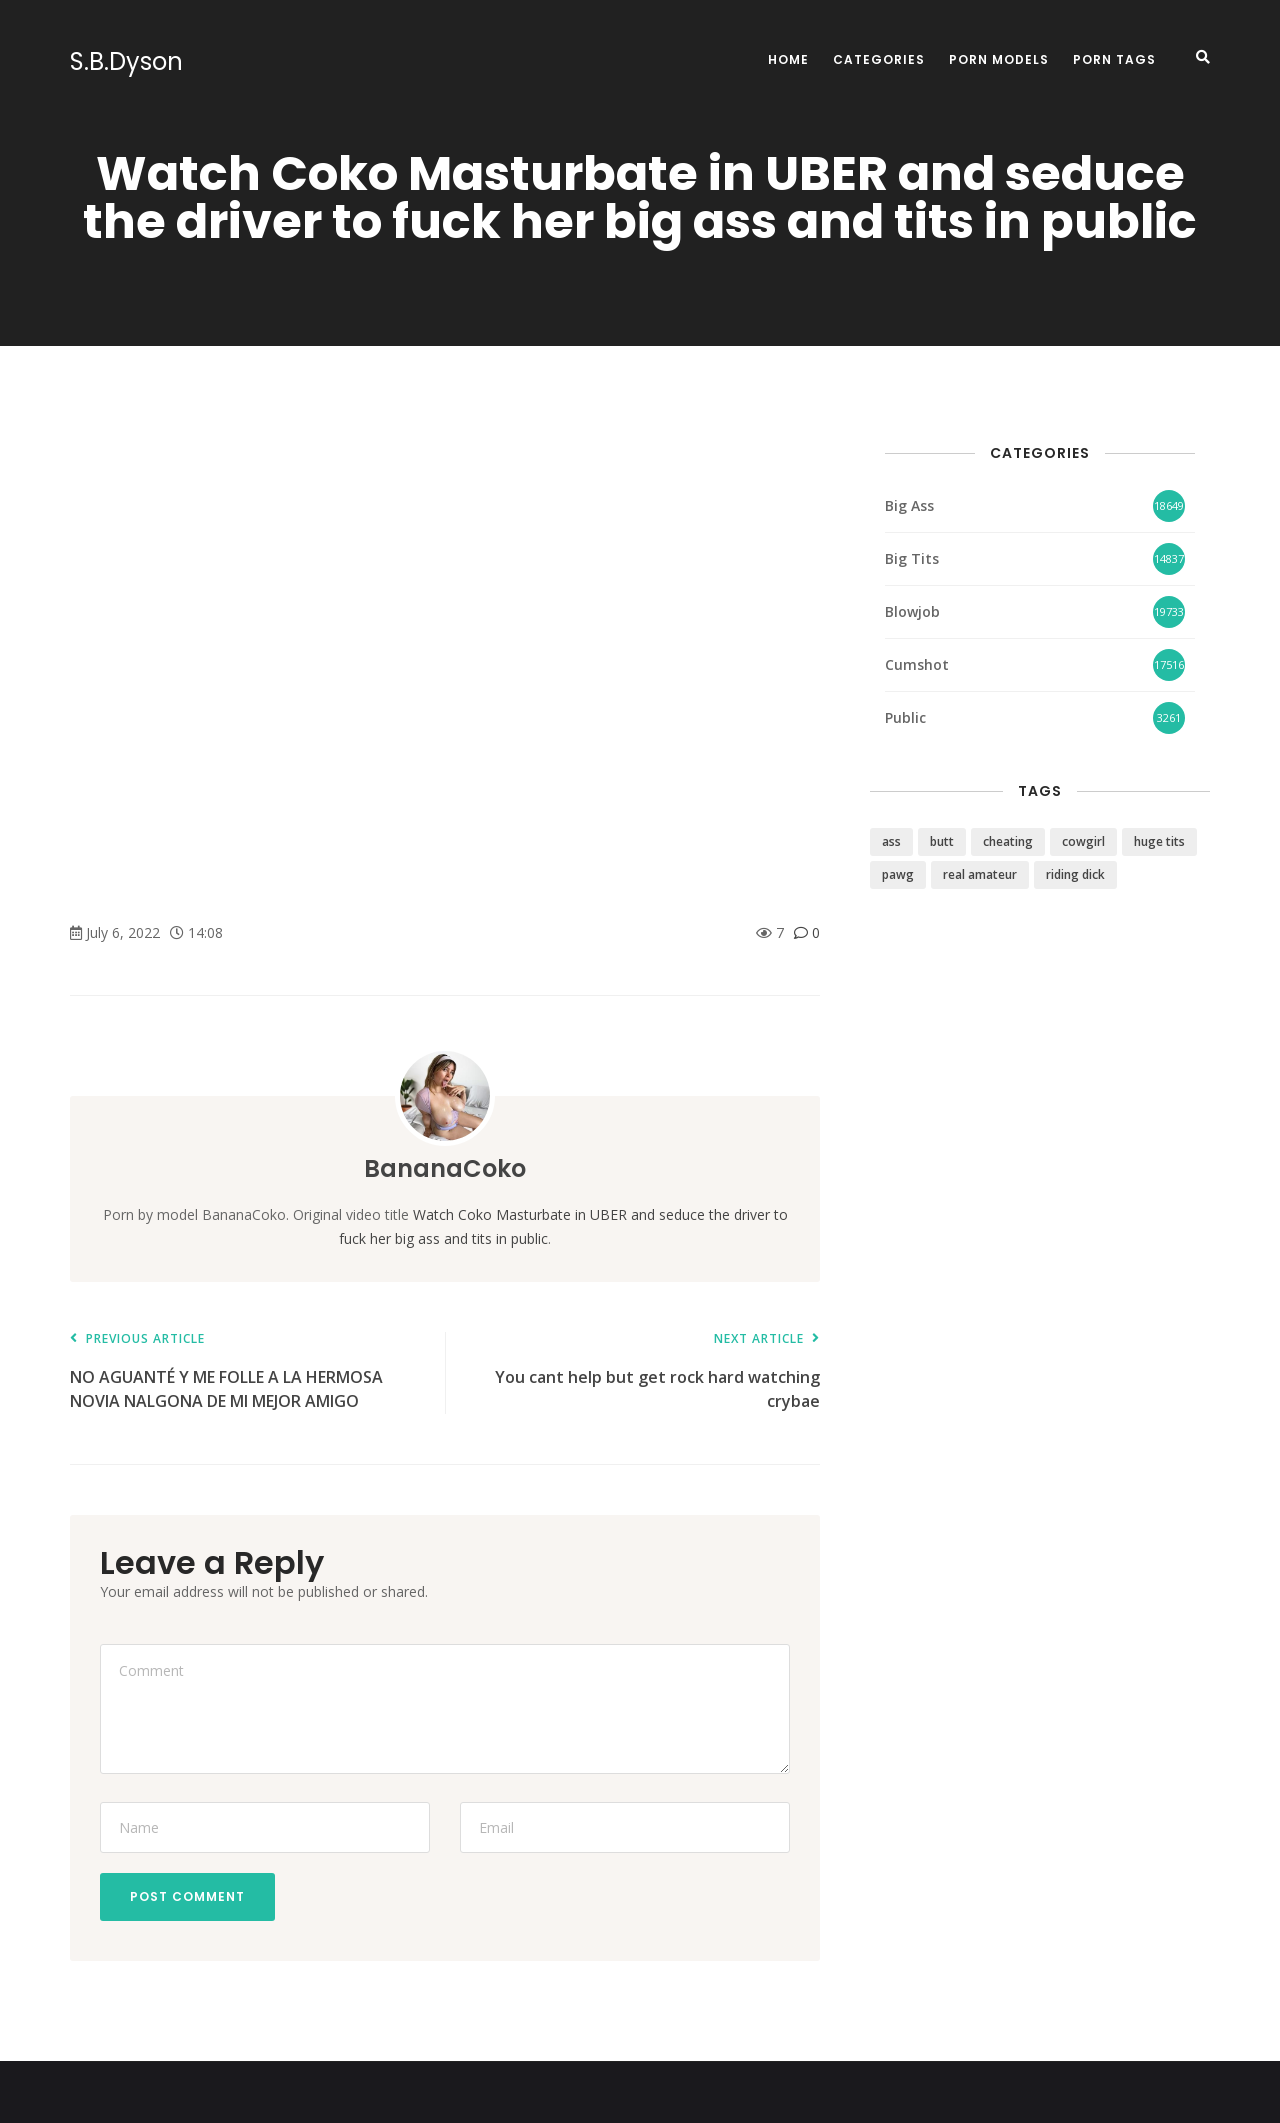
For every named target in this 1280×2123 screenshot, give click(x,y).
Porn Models (999, 59)
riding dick (1075, 874)
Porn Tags (1114, 59)
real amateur (980, 874)
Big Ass (909, 505)
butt (942, 841)
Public (905, 717)
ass (891, 841)
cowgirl (1083, 841)
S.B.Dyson (126, 62)
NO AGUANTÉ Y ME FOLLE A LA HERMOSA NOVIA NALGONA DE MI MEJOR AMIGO (247, 1372)
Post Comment (187, 1896)
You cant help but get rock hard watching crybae (642, 1372)
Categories (879, 59)
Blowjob (912, 611)
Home (788, 59)
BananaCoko (445, 1168)
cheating (1008, 841)
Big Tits (912, 558)
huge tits (1159, 841)
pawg (898, 874)
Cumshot (917, 664)
